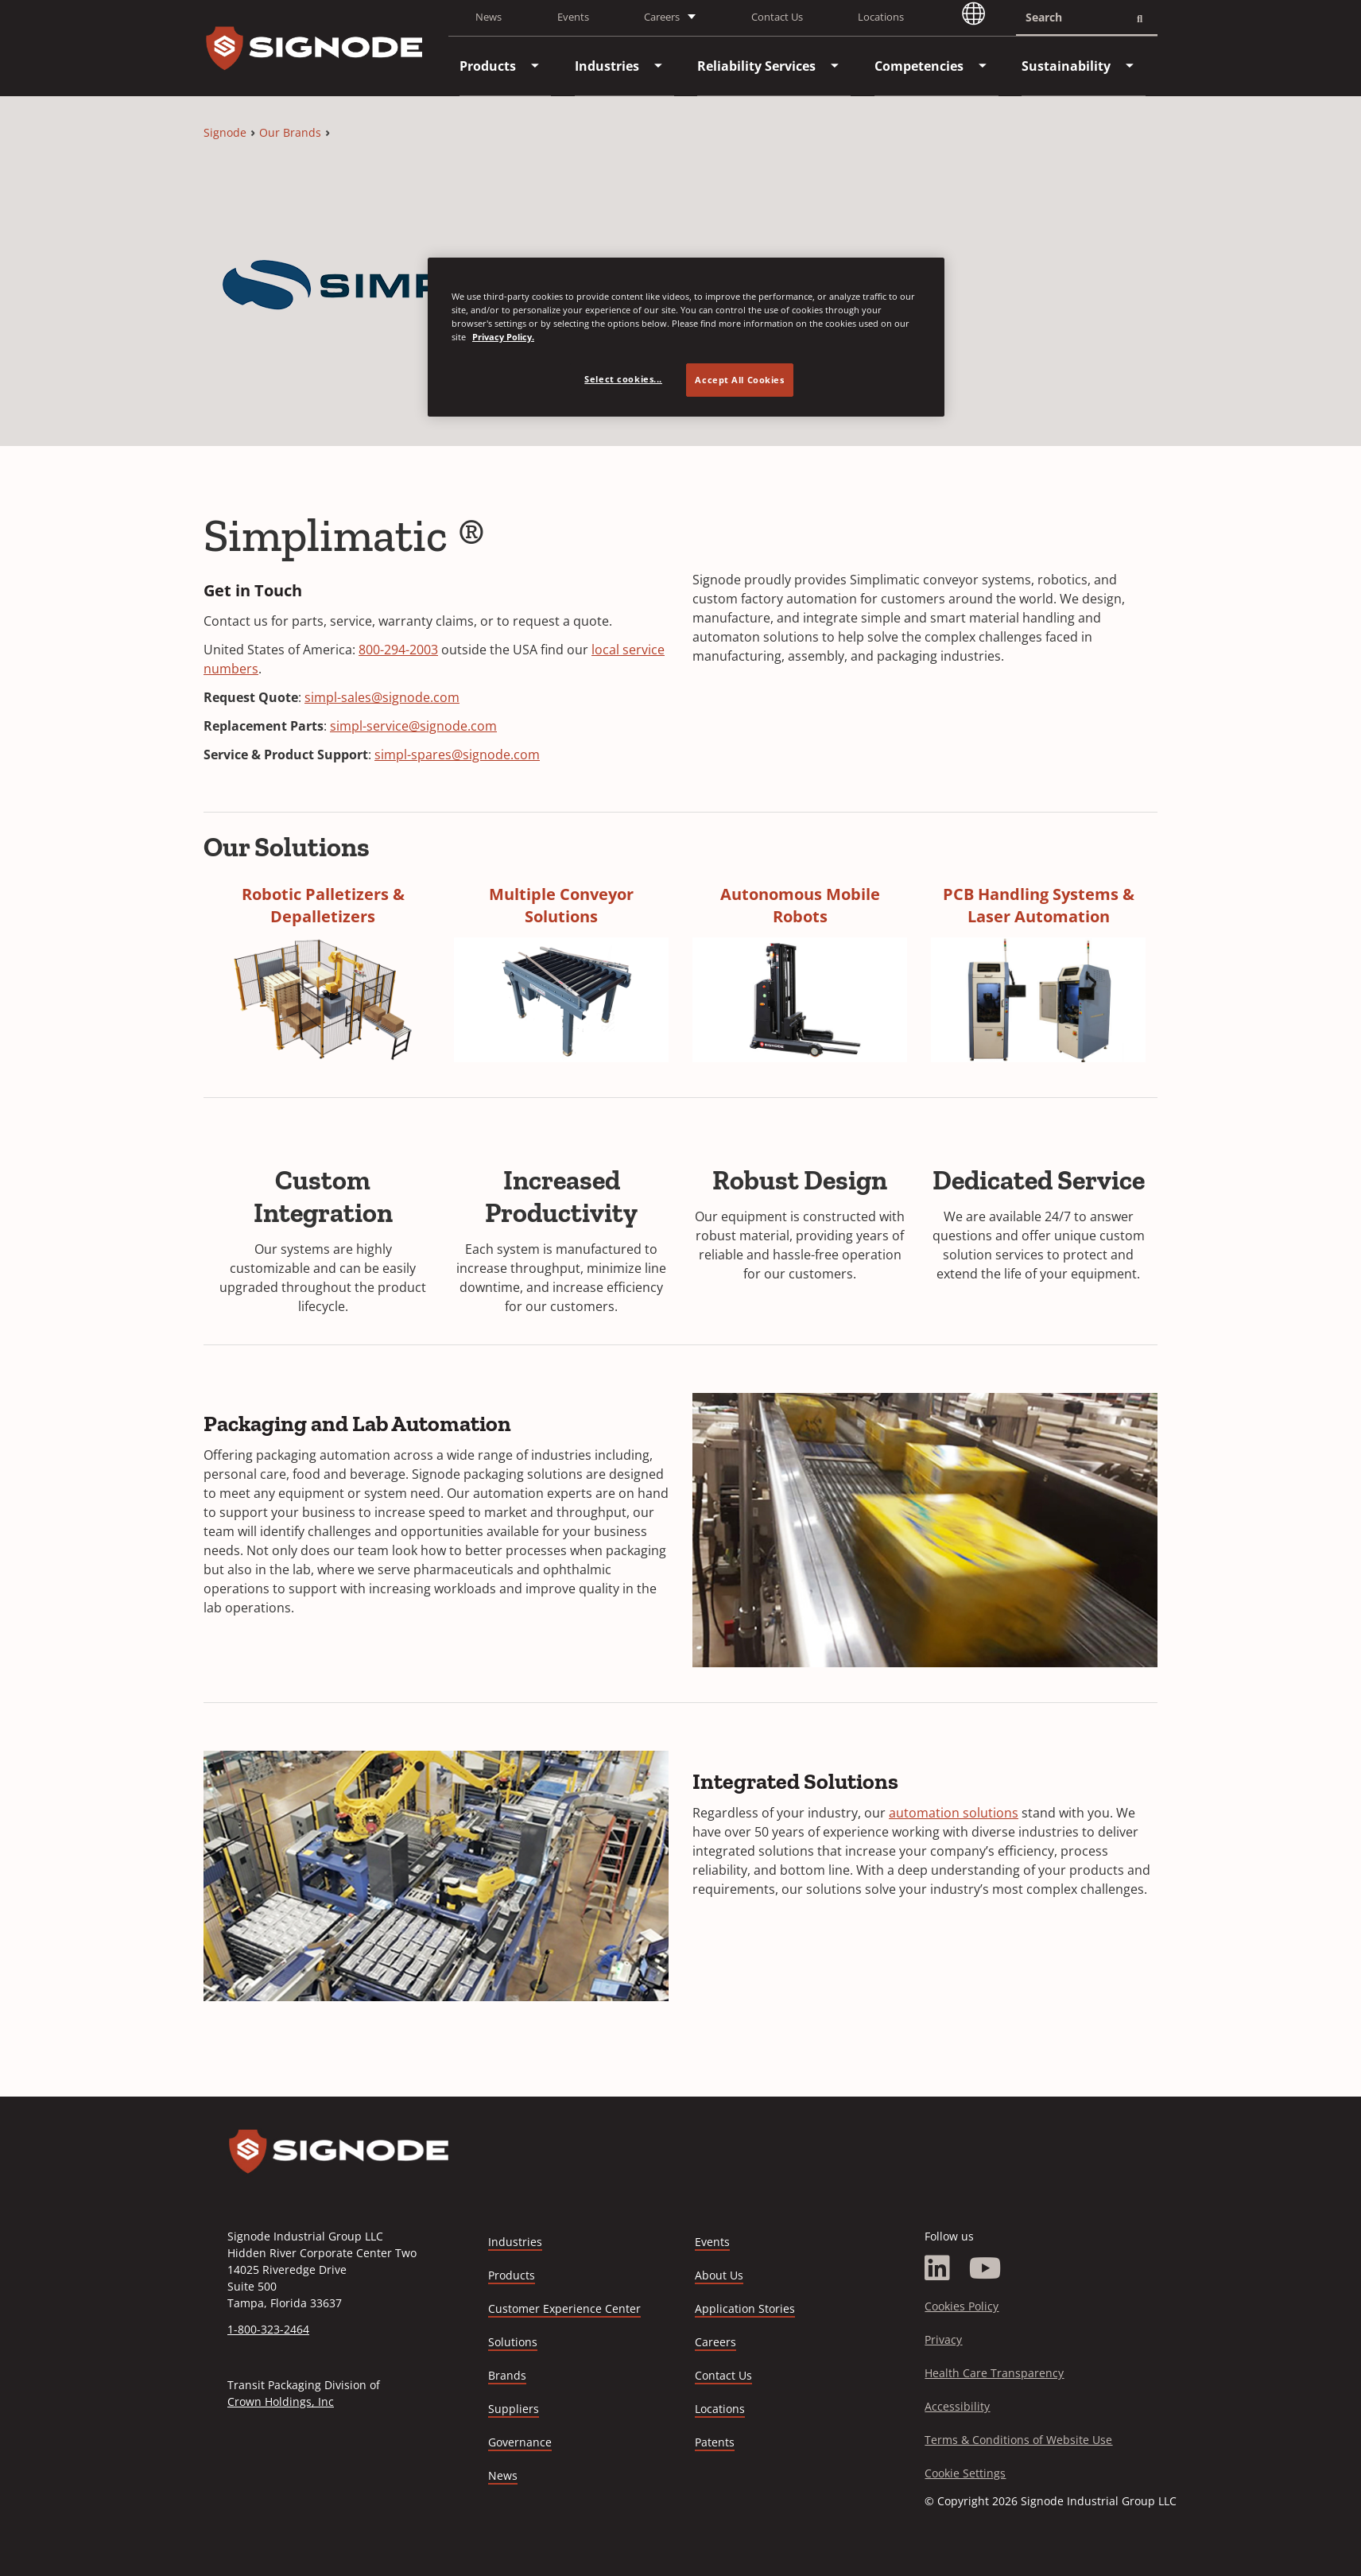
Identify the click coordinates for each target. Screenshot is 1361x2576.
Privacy (943, 2339)
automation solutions (953, 1812)
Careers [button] (662, 17)
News (488, 17)
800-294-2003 (398, 649)
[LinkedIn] (937, 2268)
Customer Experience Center (564, 2308)
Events (573, 17)
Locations (881, 17)
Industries (515, 2241)
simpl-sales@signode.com (381, 697)
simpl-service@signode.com (413, 726)
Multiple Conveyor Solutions (561, 905)
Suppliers (513, 2408)
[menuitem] (487, 66)
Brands (507, 2375)
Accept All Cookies (739, 380)
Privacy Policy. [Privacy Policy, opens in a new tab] (503, 337)
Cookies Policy (961, 2306)
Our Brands (290, 132)
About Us (719, 2275)
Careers (715, 2342)
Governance (520, 2442)
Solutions (512, 2341)
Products (511, 2275)
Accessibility (957, 2406)
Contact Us (777, 17)
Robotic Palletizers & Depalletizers (323, 905)
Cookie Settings (965, 2473)
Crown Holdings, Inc (280, 2401)
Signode (225, 132)
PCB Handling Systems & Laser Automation (1038, 905)
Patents (715, 2442)
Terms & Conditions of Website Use (1018, 2439)
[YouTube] (985, 2268)
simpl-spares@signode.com (457, 754)
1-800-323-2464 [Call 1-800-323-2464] (268, 2329)
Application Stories (745, 2308)
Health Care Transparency (994, 2372)
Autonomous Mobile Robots (800, 905)
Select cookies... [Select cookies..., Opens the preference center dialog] (623, 379)
